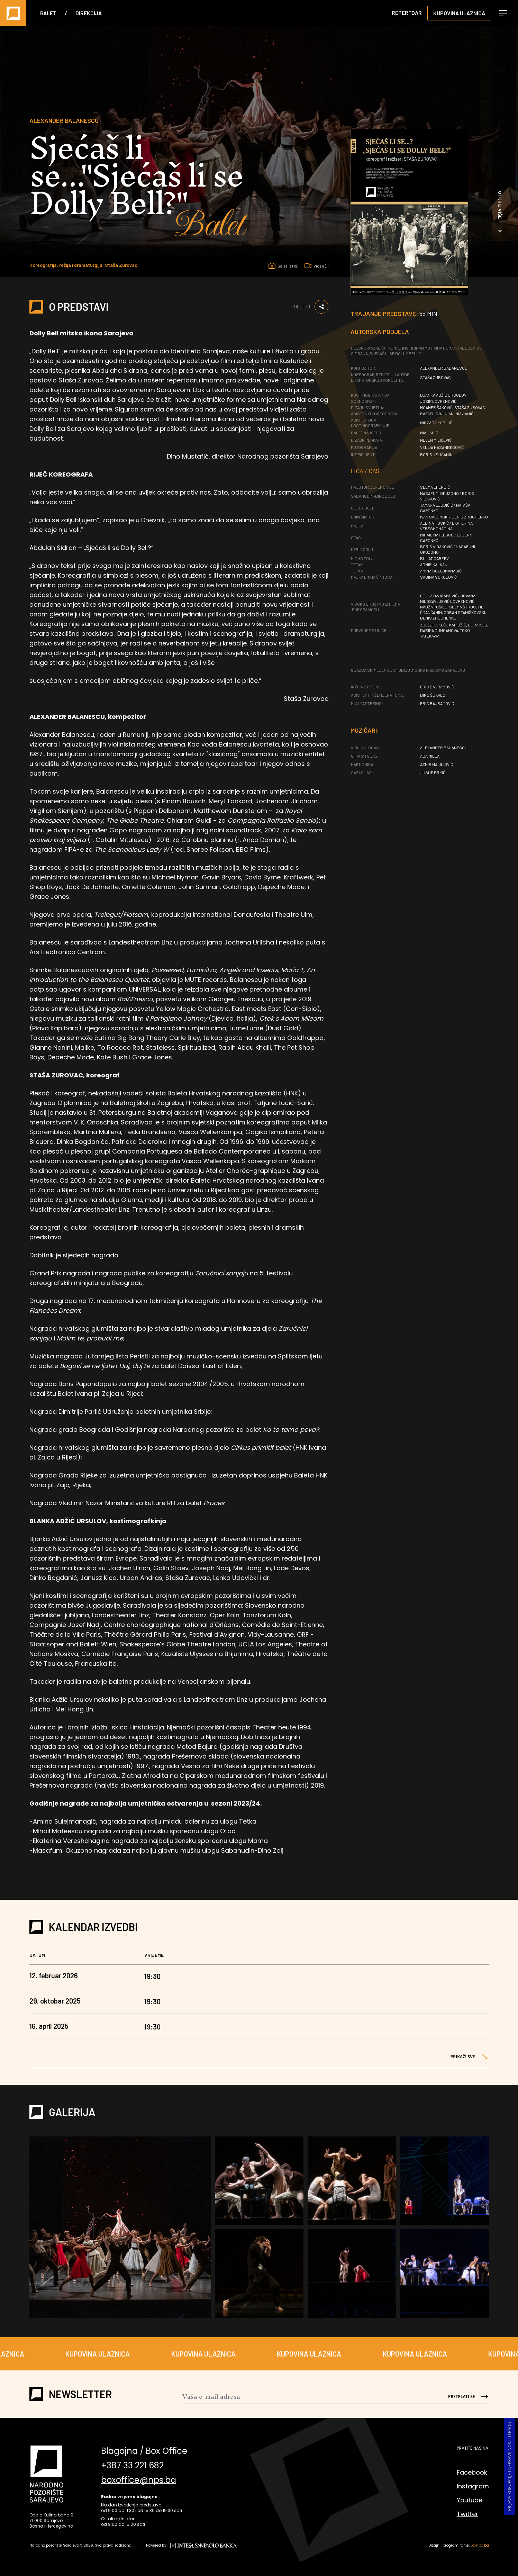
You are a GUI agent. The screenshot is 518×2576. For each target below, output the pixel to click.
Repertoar (407, 12)
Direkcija (88, 13)
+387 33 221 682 (132, 2466)
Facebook (472, 2472)
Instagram (473, 2486)
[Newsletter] (310, 2397)
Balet (48, 13)
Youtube (469, 2500)
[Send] (463, 2397)
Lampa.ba (480, 2545)
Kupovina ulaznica (459, 13)
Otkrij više (500, 212)
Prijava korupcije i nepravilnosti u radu (509, 2466)
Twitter (467, 2514)
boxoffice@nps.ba (138, 2481)
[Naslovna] (13, 13)
